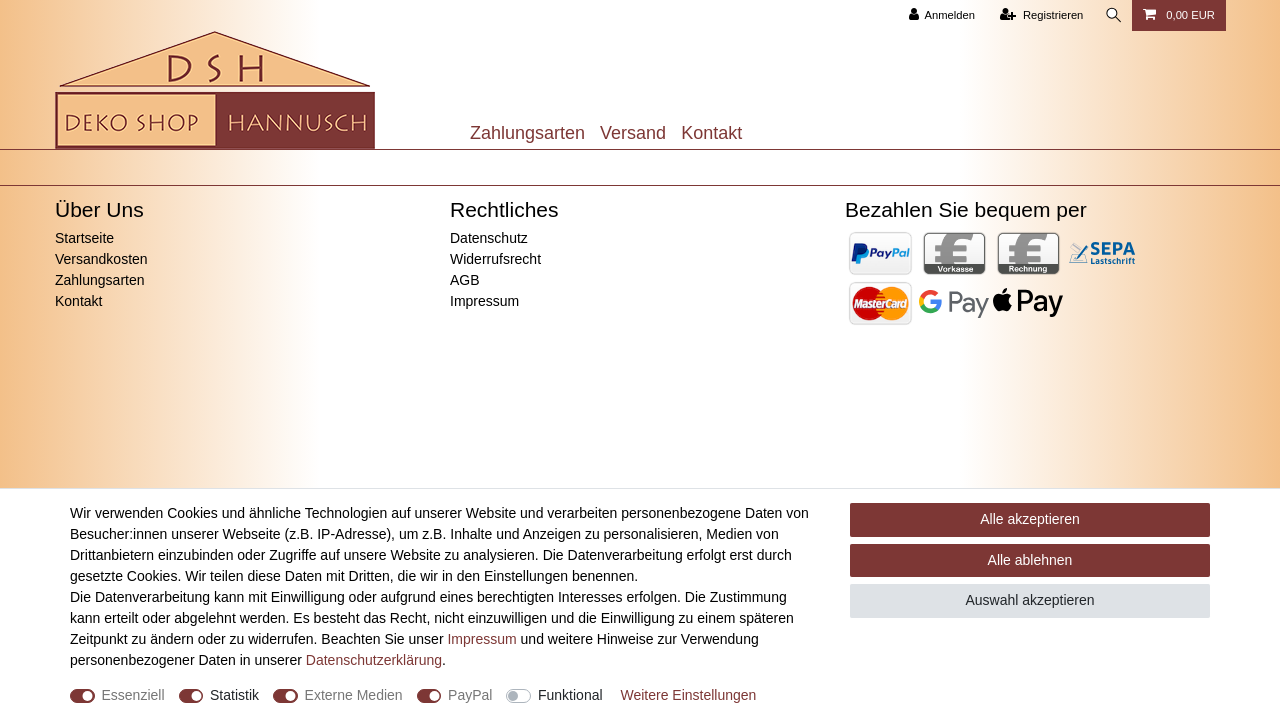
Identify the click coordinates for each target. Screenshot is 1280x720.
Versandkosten (101, 259)
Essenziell (133, 695)
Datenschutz (489, 238)
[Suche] (1112, 15)
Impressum (484, 301)
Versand (633, 133)
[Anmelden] (939, 15)
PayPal (470, 695)
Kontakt (711, 133)
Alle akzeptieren (1030, 519)
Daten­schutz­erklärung (374, 660)
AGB (465, 280)
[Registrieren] (1039, 15)
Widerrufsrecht (495, 259)
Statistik (234, 695)
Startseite (84, 238)
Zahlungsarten (527, 133)
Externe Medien (354, 695)
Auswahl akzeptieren (1029, 600)
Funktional (570, 695)
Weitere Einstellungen (688, 695)
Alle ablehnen (1030, 560)
